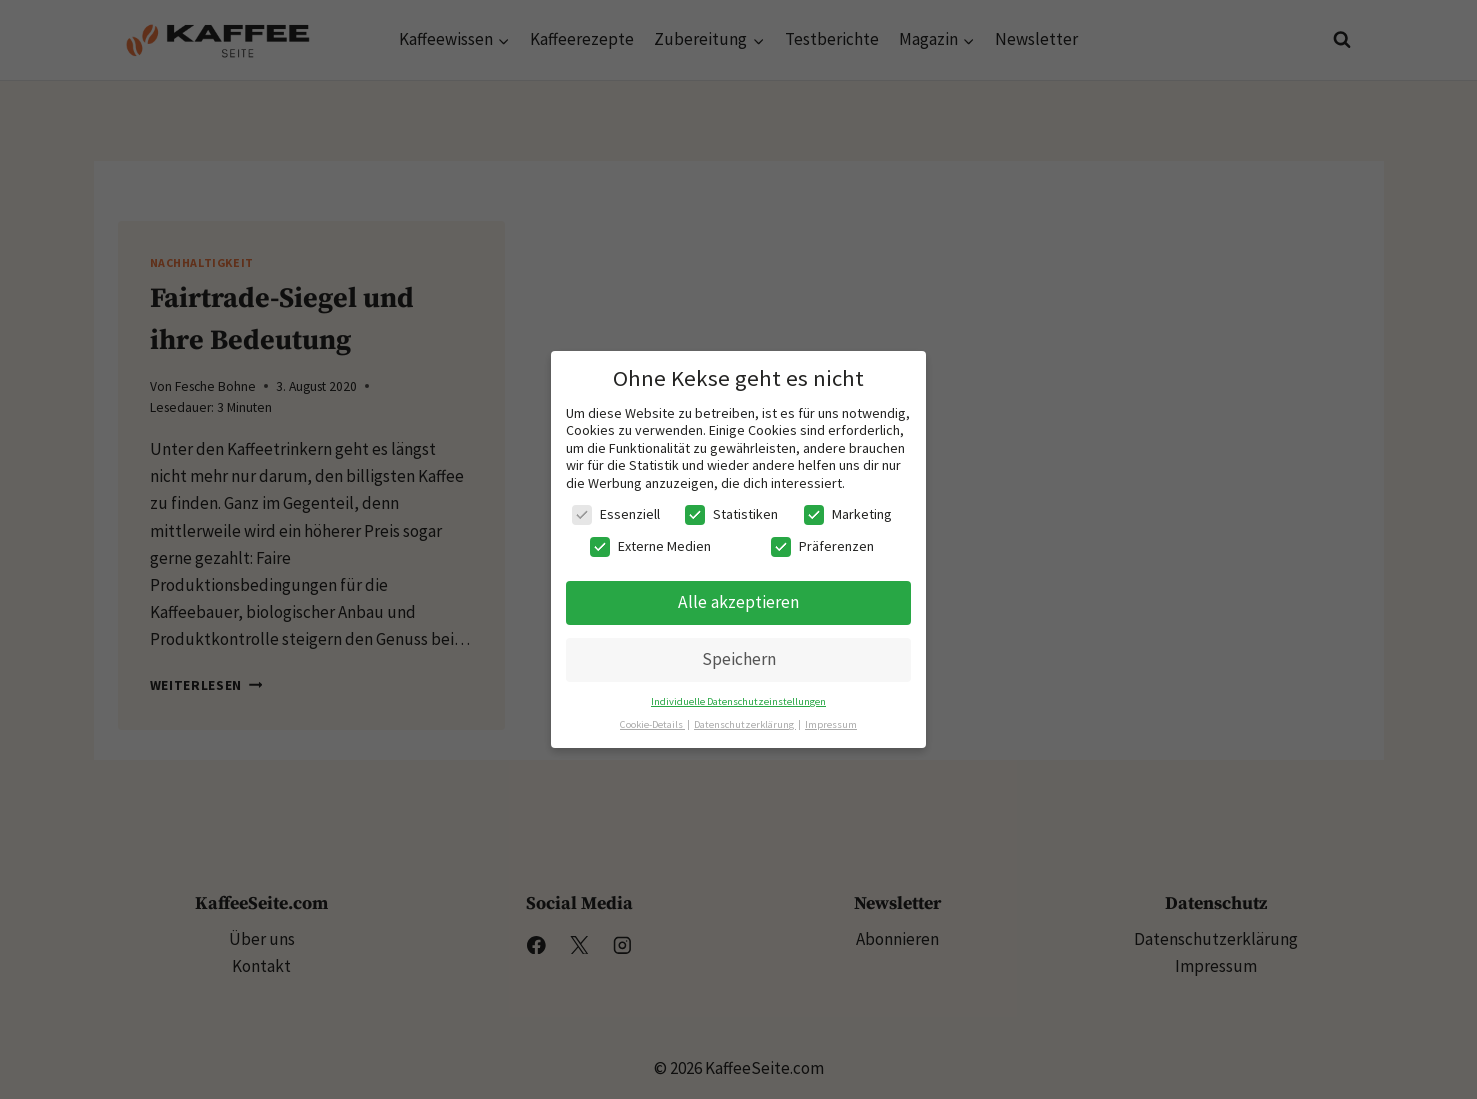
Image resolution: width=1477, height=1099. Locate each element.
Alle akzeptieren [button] (738, 602)
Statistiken (731, 514)
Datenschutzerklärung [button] (745, 724)
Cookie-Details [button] (652, 724)
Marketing (848, 514)
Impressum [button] (831, 724)
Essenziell (616, 514)
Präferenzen (822, 546)
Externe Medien (650, 546)
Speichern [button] (739, 659)
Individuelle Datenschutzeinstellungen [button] (738, 701)
